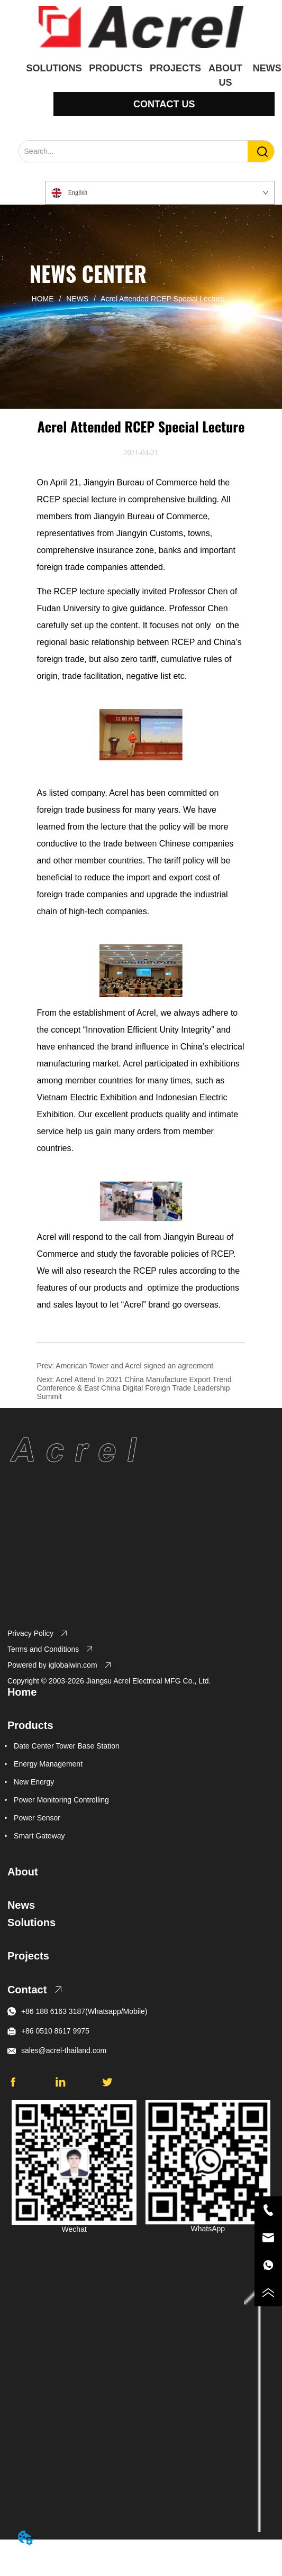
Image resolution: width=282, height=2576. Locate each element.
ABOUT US (225, 70)
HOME (43, 299)
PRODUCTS (115, 68)
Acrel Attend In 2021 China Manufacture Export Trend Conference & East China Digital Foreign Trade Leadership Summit (134, 1388)
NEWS (77, 299)
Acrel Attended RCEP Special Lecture (161, 299)
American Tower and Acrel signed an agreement (134, 1365)
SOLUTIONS (53, 68)
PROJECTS (175, 68)
